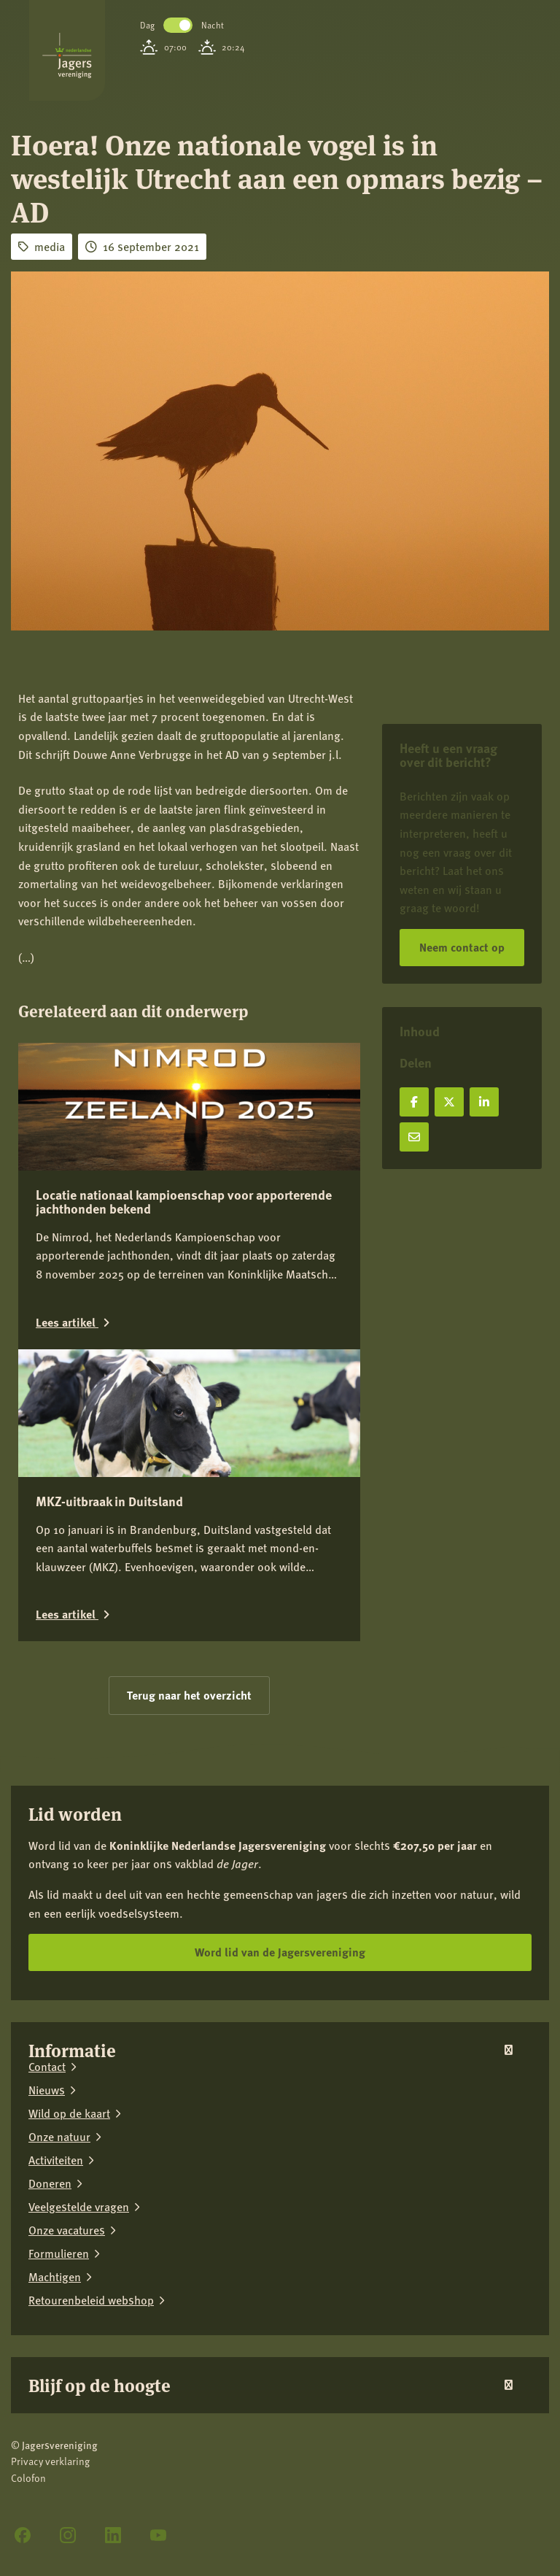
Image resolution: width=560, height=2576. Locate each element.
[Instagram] (67, 2535)
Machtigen (54, 2277)
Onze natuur (59, 2137)
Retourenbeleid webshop (91, 2300)
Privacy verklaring (50, 2461)
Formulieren (58, 2253)
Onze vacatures (66, 2230)
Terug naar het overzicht (189, 1694)
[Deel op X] (449, 1102)
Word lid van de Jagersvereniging (280, 1951)
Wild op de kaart (69, 2113)
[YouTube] (158, 2535)
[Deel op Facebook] (414, 1102)
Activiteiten (55, 2160)
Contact (47, 2066)
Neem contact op (462, 946)
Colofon (28, 2478)
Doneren (49, 2183)
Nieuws (46, 2090)
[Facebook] (22, 2535)
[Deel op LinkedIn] (484, 1102)
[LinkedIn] (113, 2535)
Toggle (177, 25)
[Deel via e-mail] (414, 1137)
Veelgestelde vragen (78, 2207)
